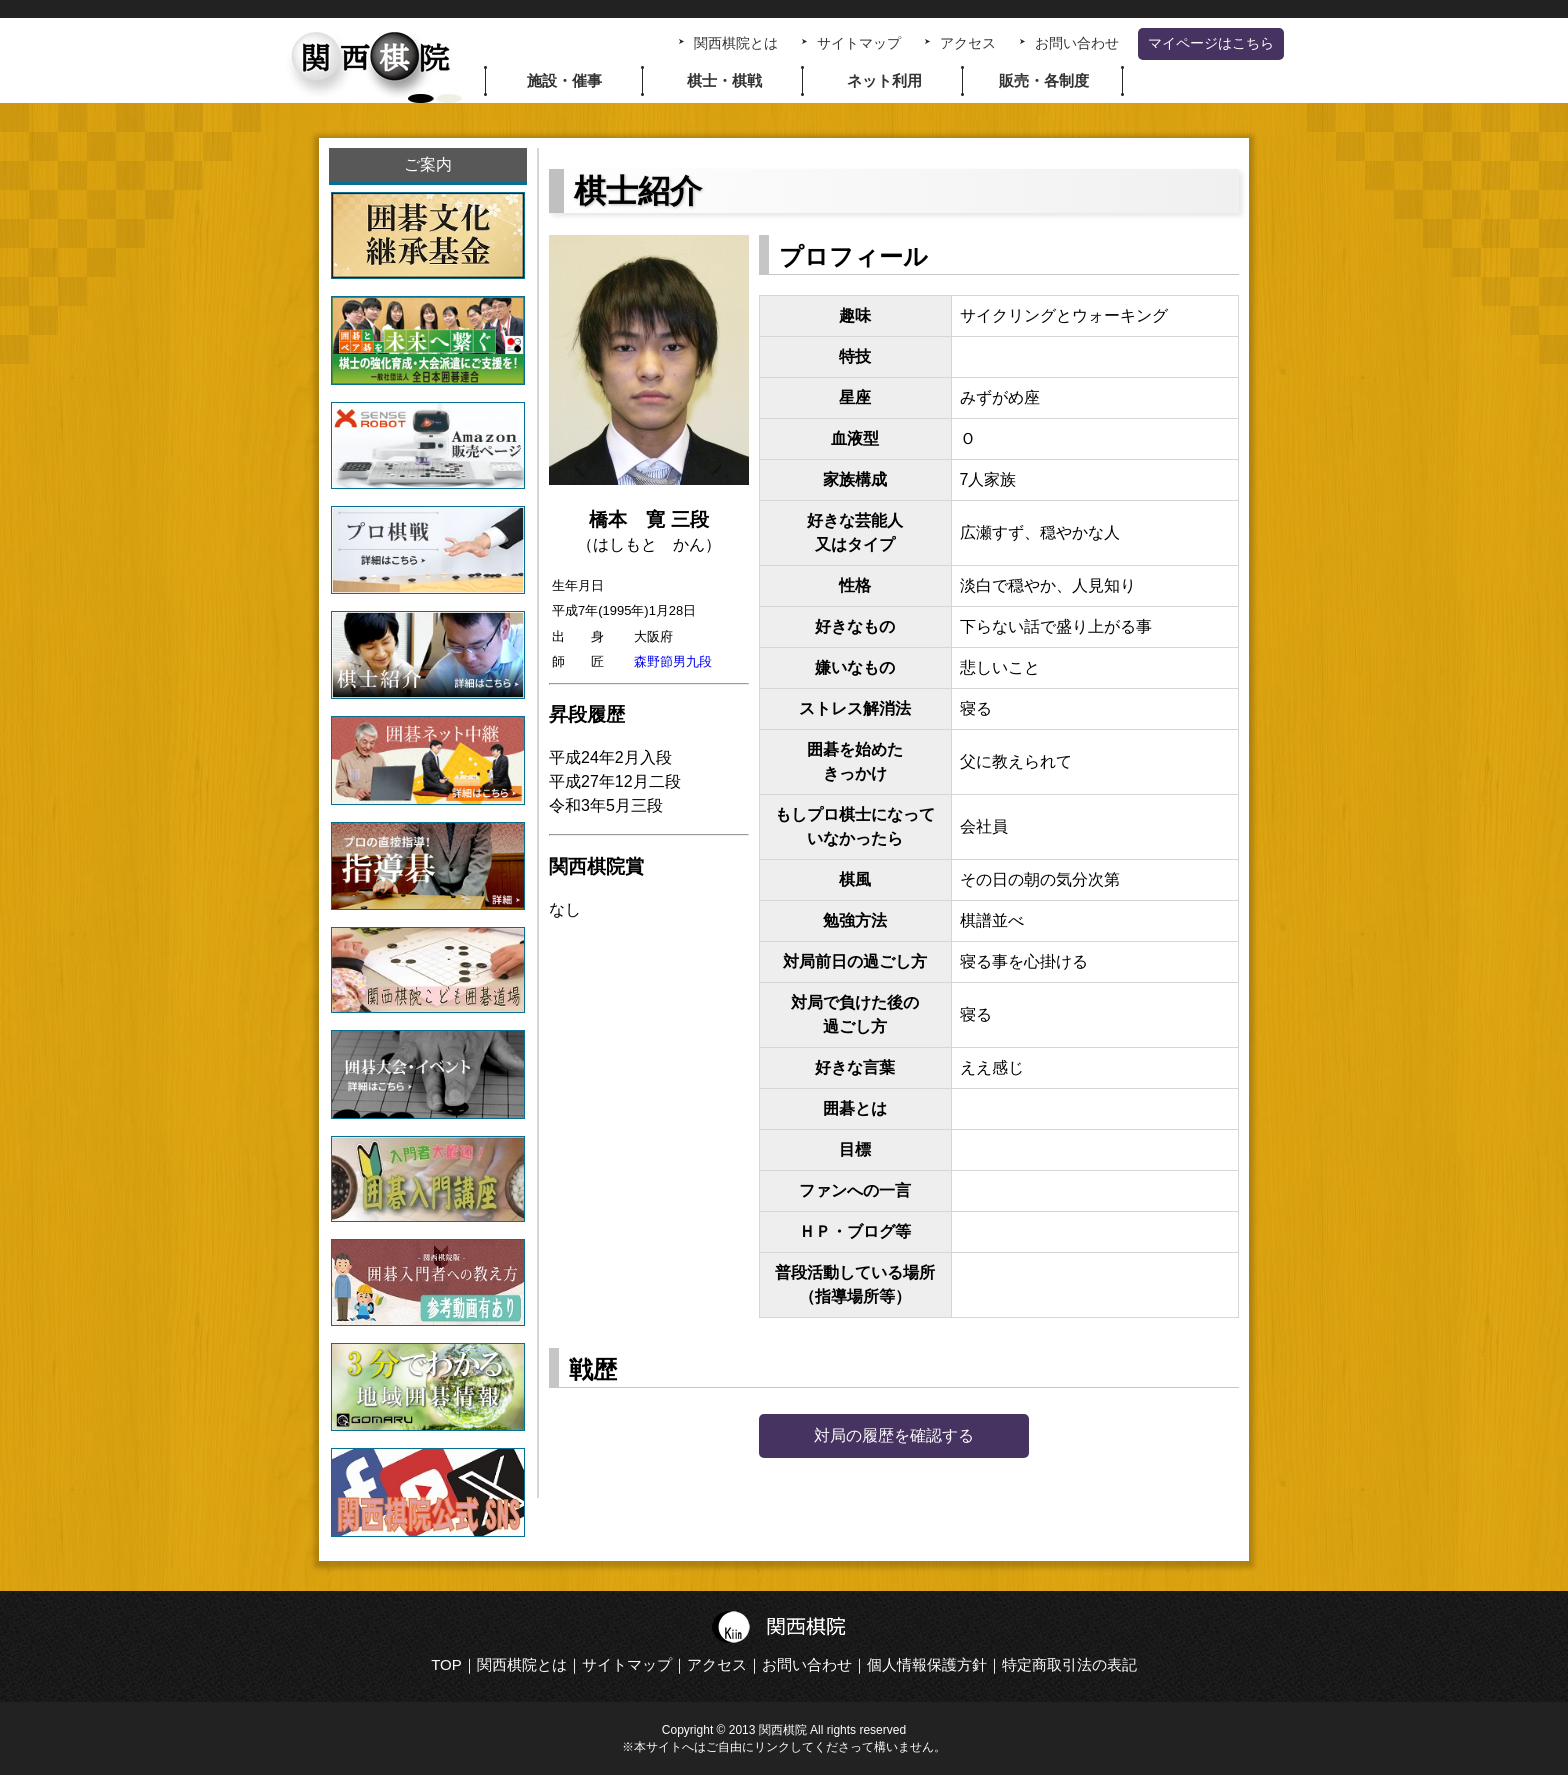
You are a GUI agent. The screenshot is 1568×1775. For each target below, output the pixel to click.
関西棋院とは (736, 43)
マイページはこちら (1211, 43)
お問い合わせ (1077, 43)
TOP (446, 1664)
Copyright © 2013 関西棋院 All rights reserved (784, 1730)
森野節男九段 (673, 661)
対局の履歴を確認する (894, 1435)
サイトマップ (859, 43)
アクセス (968, 43)
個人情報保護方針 (927, 1664)
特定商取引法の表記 (1069, 1664)
